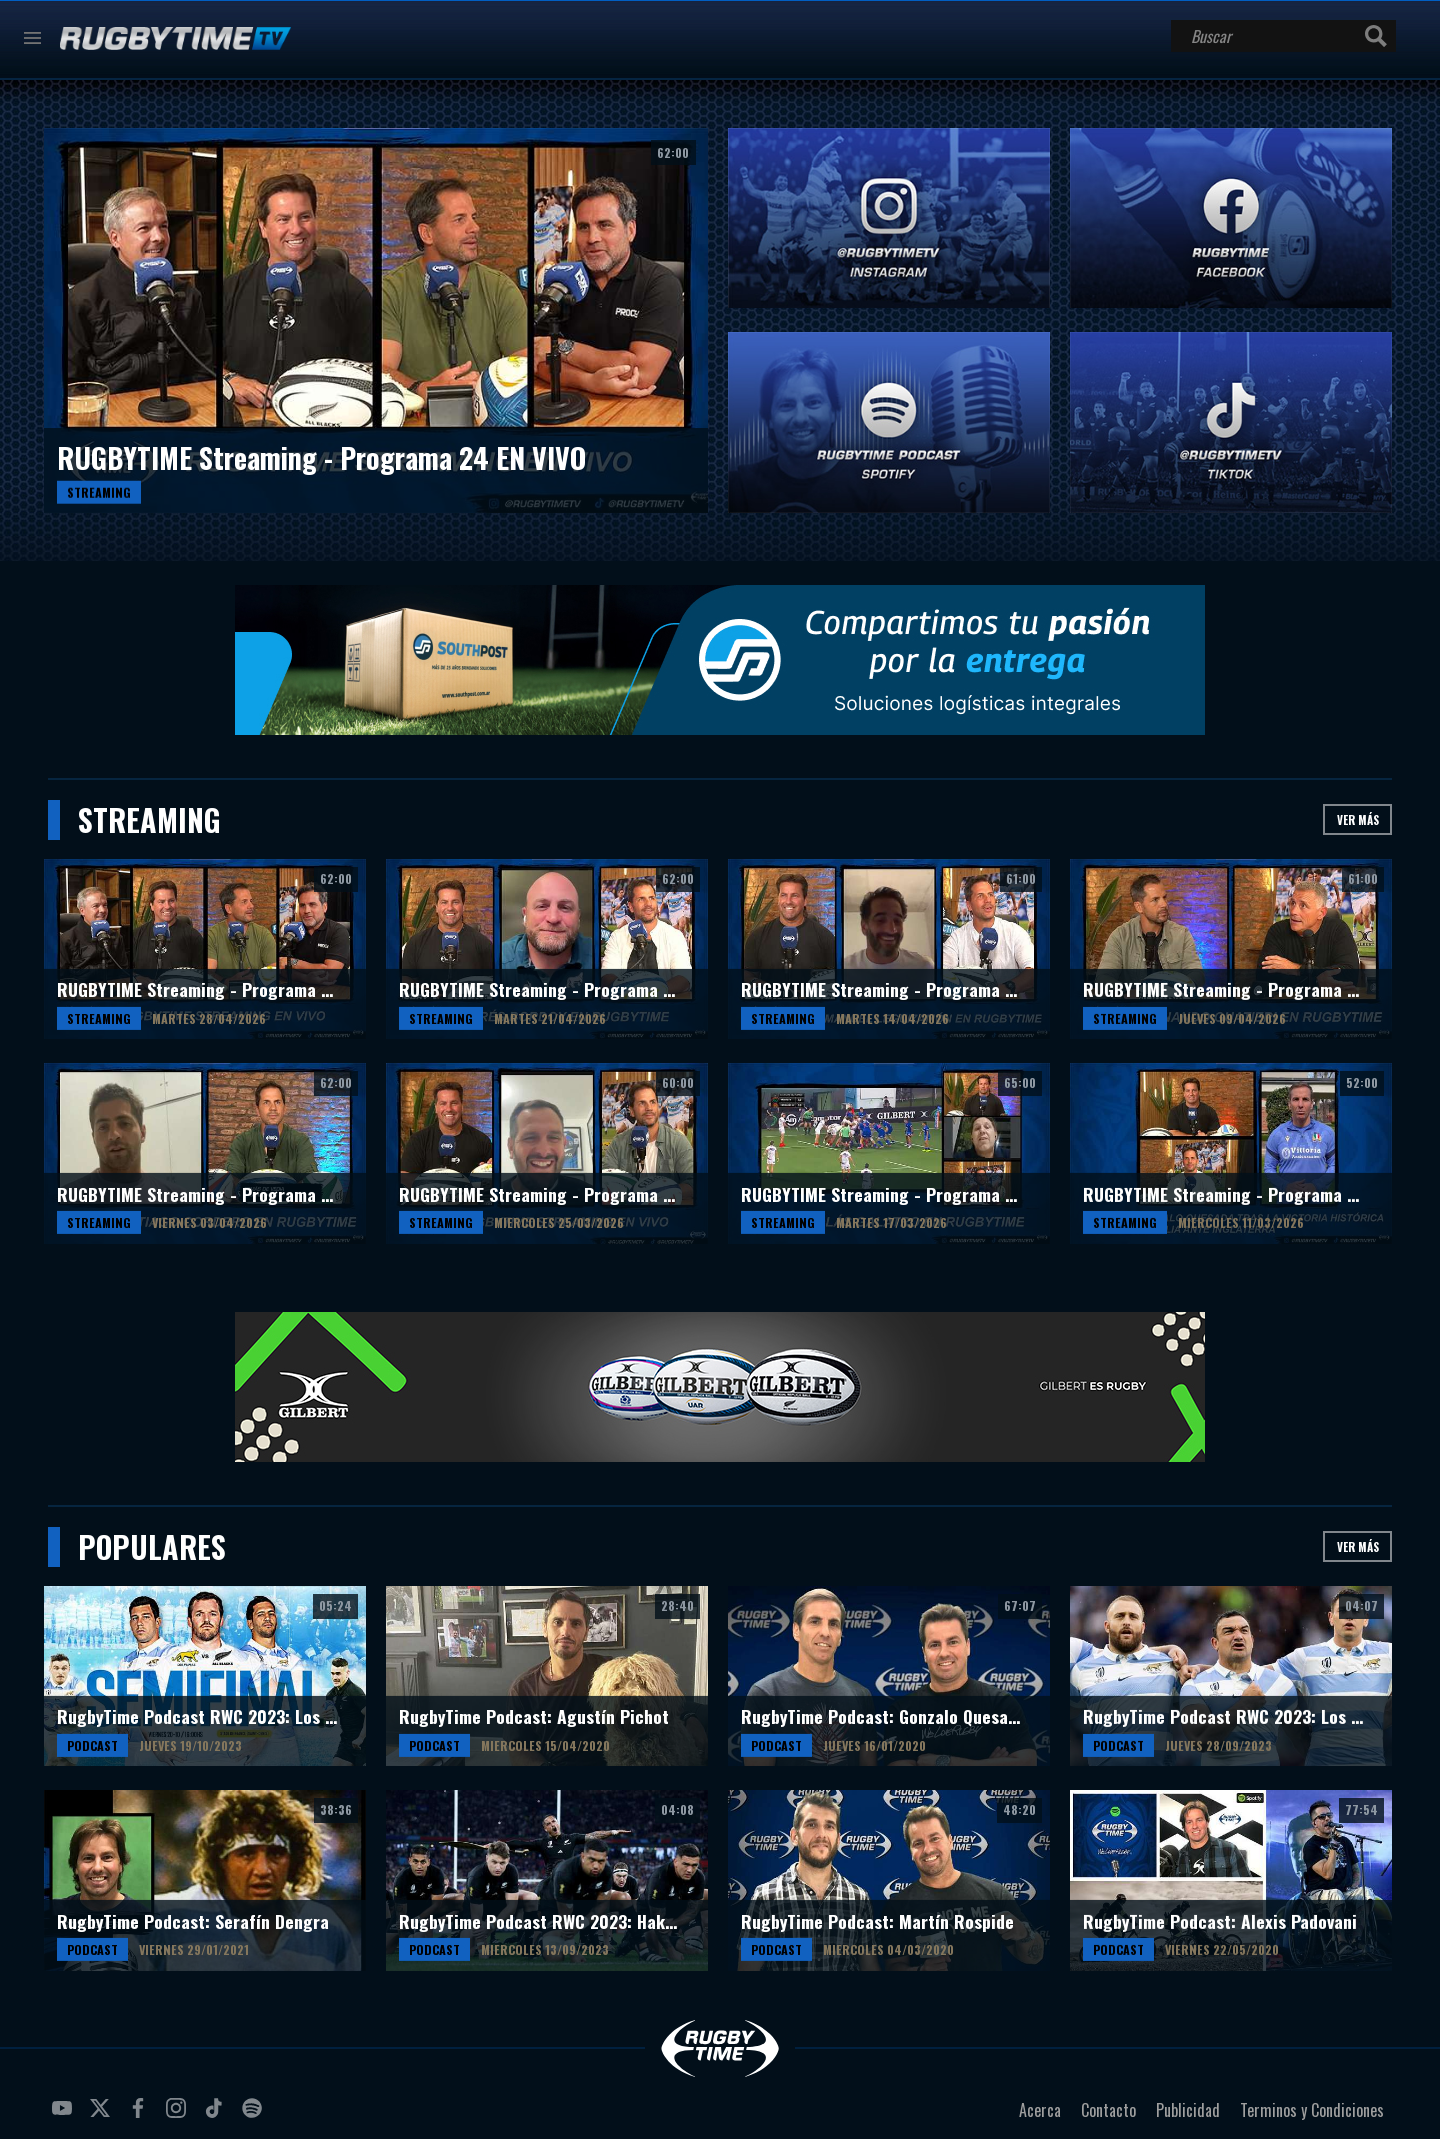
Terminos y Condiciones (1312, 2110)
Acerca (1040, 2110)
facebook (141, 2116)
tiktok (217, 2116)
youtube (65, 2116)
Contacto (1108, 2110)
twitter (103, 2116)
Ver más (1358, 819)
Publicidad (1188, 2110)
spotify (255, 2116)
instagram (179, 2116)
